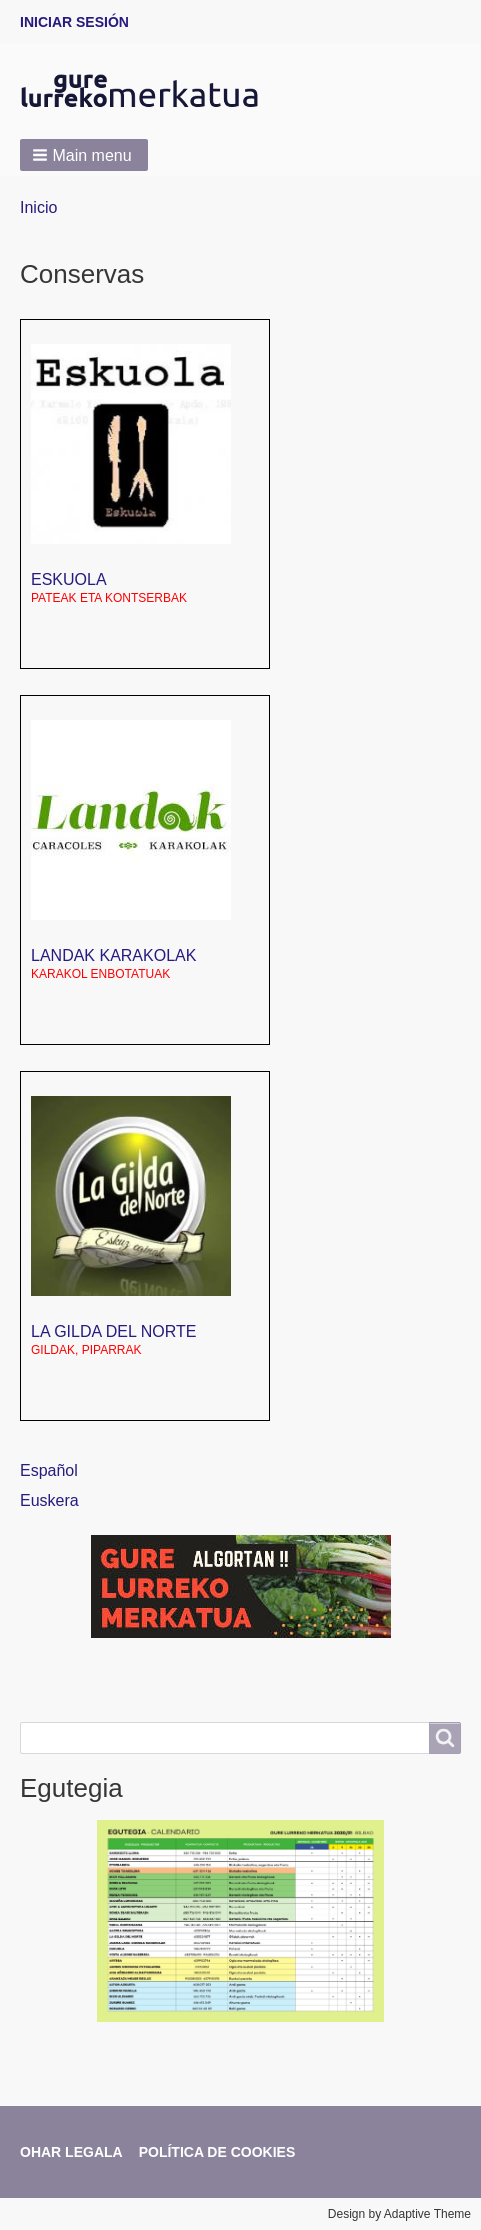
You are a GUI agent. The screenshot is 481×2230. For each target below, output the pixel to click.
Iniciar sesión (74, 22)
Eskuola (69, 579)
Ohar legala (71, 2152)
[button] (84, 155)
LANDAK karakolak (113, 955)
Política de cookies (217, 2152)
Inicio (38, 207)
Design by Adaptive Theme (399, 2214)
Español (49, 1470)
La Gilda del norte (113, 1331)
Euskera (49, 1500)
